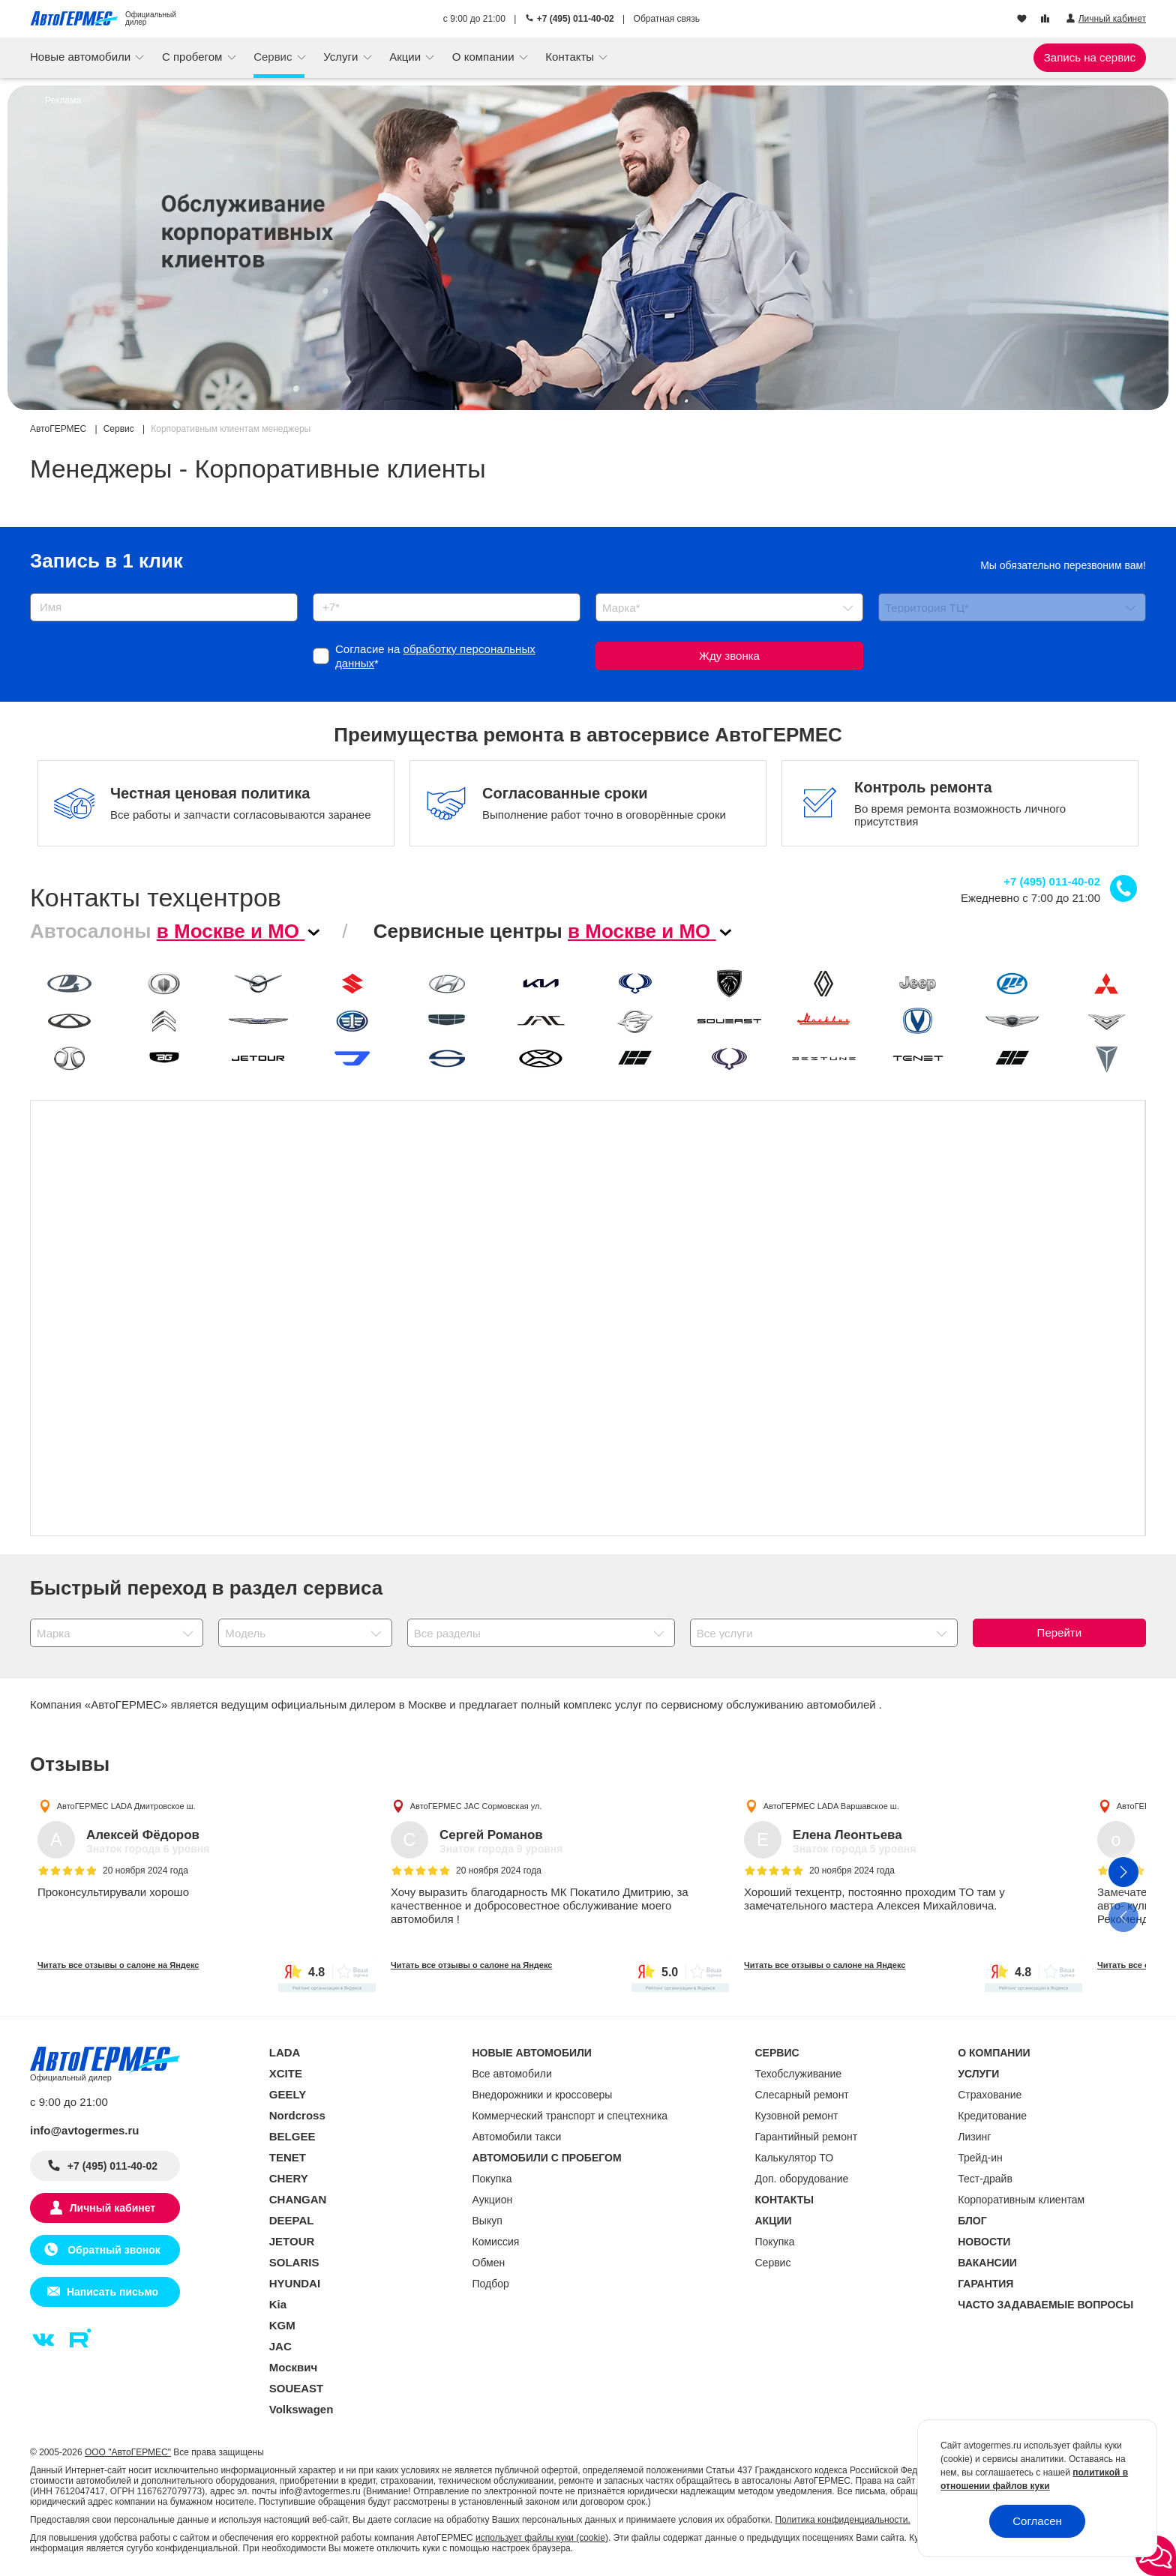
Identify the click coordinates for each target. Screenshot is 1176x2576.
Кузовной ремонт (796, 2116)
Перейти (1059, 1632)
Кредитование (992, 2116)
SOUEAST (296, 2388)
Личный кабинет (112, 2208)
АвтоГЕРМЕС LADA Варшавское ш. (831, 1805)
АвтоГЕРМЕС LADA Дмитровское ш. (126, 1805)
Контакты (571, 56)
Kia (277, 2304)
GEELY (287, 2094)
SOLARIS (294, 2262)
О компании (485, 56)
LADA (285, 2052)
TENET (287, 2157)
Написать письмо (112, 2292)
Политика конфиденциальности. (842, 2520)
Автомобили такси (517, 2137)
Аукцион (492, 2200)
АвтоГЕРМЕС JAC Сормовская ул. (476, 1805)
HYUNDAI (294, 2283)
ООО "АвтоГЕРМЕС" (128, 2452)
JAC (280, 2346)
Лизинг (974, 2137)
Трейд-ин (980, 2158)
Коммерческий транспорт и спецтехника (570, 2116)
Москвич (293, 2367)
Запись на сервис (1090, 57)
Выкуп (487, 2221)
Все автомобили (512, 2074)
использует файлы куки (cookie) (542, 2538)
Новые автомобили (82, 56)
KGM (282, 2325)
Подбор (490, 2284)
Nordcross (297, 2115)
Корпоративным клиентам (1021, 2200)
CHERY (288, 2178)
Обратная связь (667, 18)
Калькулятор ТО (794, 2158)
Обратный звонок (112, 2250)
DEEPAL (291, 2220)
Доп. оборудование (802, 2179)
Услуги (342, 56)
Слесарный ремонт (802, 2095)
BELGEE (292, 2136)
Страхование (990, 2095)
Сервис (275, 56)
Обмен (489, 2263)
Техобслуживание (798, 2074)
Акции (406, 56)
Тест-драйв (985, 2179)
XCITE (285, 2073)
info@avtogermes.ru (85, 2130)
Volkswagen (301, 2409)
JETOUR (292, 2241)
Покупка (492, 2179)
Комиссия (496, 2242)
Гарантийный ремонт (806, 2137)
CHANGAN (298, 2199)
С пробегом (194, 56)
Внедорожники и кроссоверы (542, 2095)
